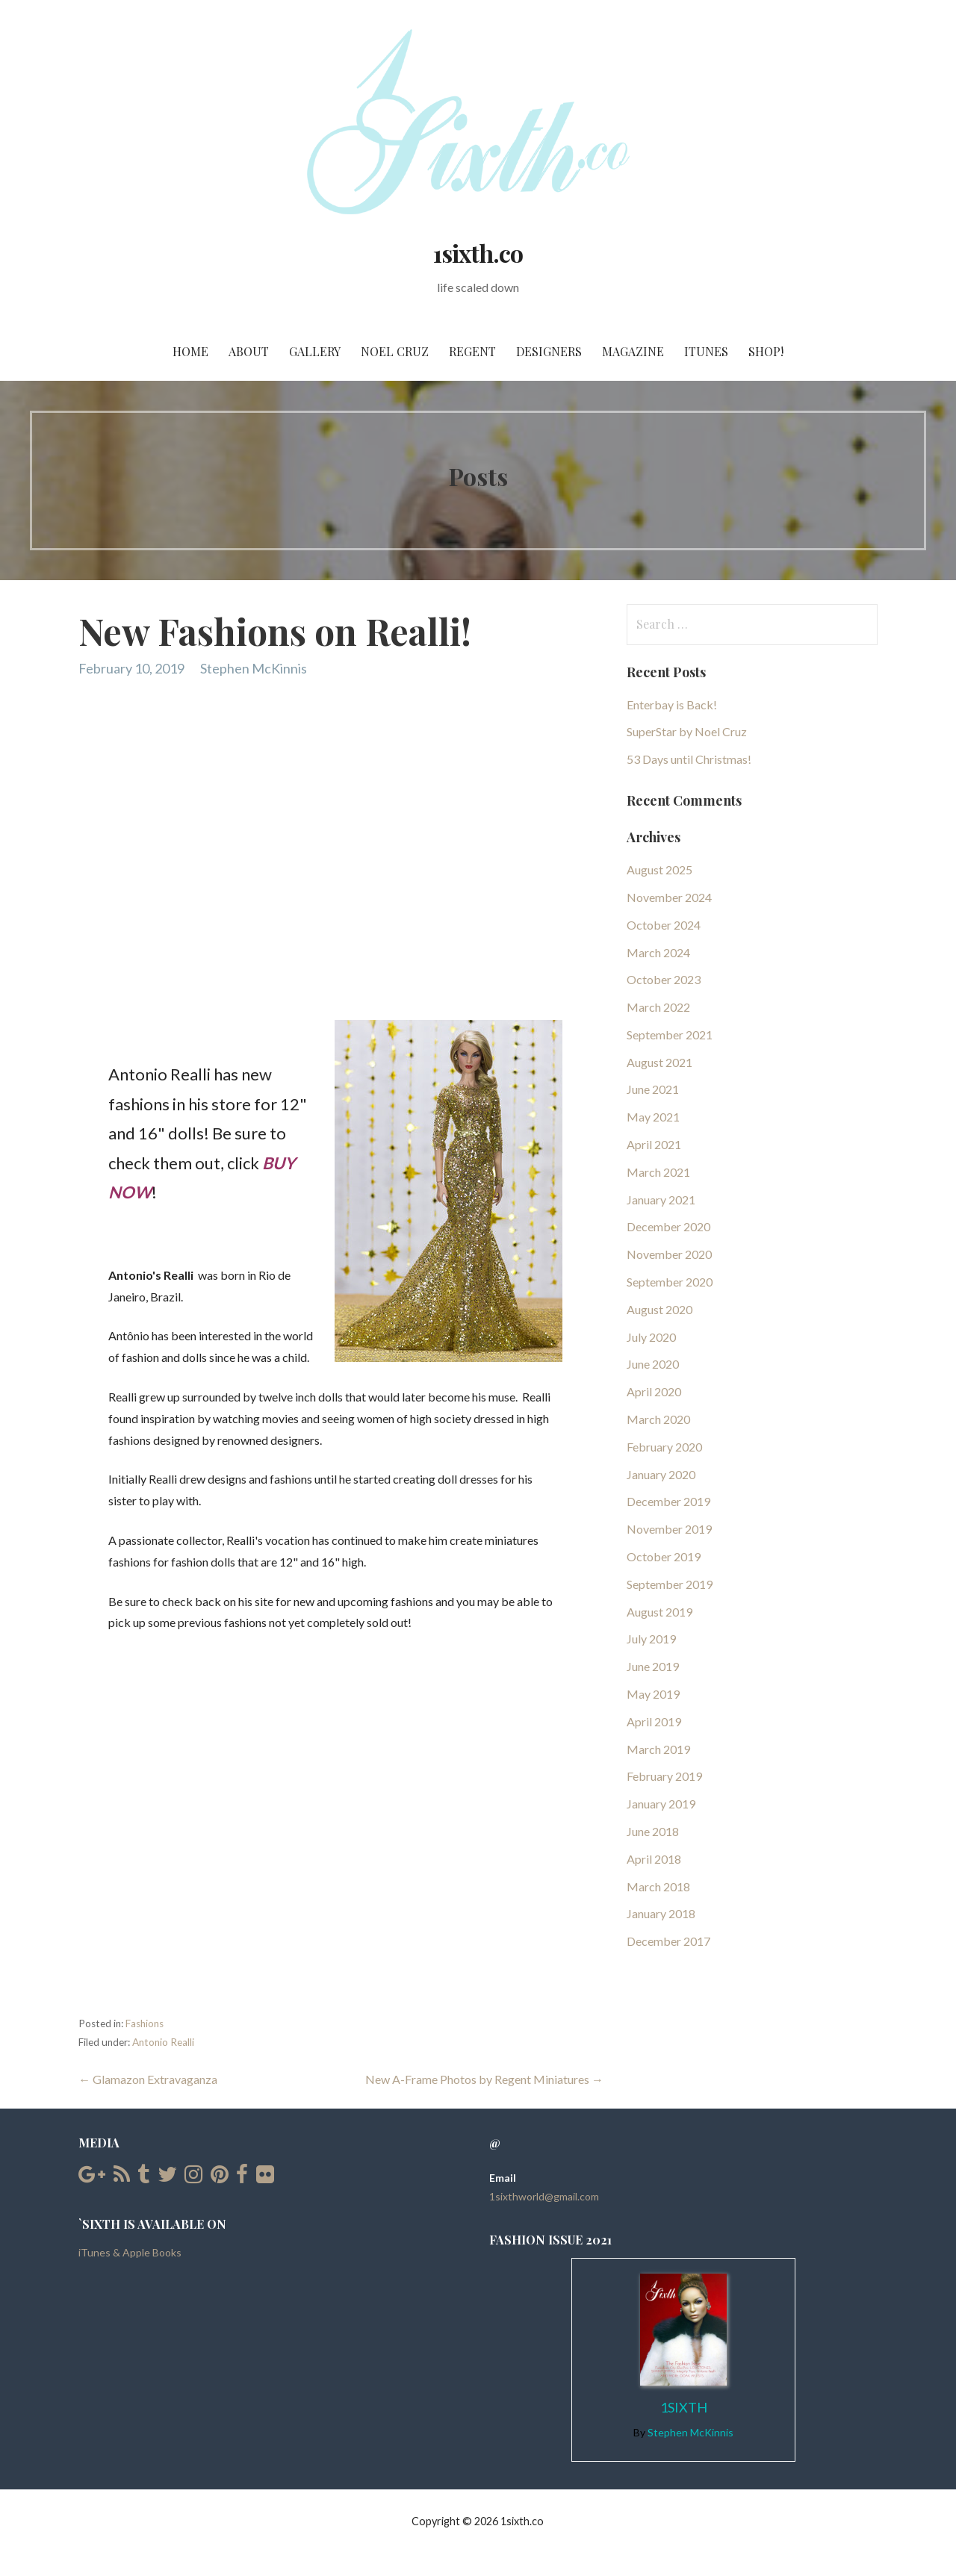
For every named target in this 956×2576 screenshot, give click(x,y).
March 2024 (658, 952)
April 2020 (654, 1391)
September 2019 (670, 1584)
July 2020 (651, 1337)
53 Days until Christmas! (689, 759)
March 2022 (658, 1007)
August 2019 (659, 1612)
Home (190, 351)
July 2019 (651, 1638)
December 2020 (668, 1226)
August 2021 (659, 1062)
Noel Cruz (395, 351)
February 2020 (664, 1447)
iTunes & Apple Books (129, 2252)
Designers (549, 351)
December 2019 (668, 1501)
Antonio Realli (163, 2042)
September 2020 (670, 1282)
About (249, 351)
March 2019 (658, 1749)
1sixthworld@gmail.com (544, 2196)
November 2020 (669, 1254)
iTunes (706, 351)
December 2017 (668, 1941)
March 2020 (658, 1419)
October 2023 (664, 979)
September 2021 (670, 1034)
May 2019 (653, 1694)
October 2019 (664, 1556)
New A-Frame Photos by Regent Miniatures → (484, 2079)
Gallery (315, 351)
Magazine (633, 351)
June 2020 (653, 1364)
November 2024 (669, 897)
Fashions (144, 2023)
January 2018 (661, 1913)
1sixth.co (478, 253)
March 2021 (658, 1172)
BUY (278, 1163)
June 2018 (653, 1831)
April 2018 (654, 1859)
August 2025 (659, 869)
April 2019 (654, 1721)
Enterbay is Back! (672, 704)
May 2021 (653, 1117)
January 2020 (661, 1474)
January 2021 (661, 1199)
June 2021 (653, 1089)
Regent (472, 351)
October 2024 (664, 925)
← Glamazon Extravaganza (147, 2079)
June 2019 (653, 1666)
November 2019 (669, 1529)
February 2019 (664, 1776)
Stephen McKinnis (253, 668)
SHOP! (765, 351)
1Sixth (683, 2407)
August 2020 (659, 1309)
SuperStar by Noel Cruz (687, 731)
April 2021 (654, 1144)
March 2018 (658, 1886)
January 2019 (661, 1803)
